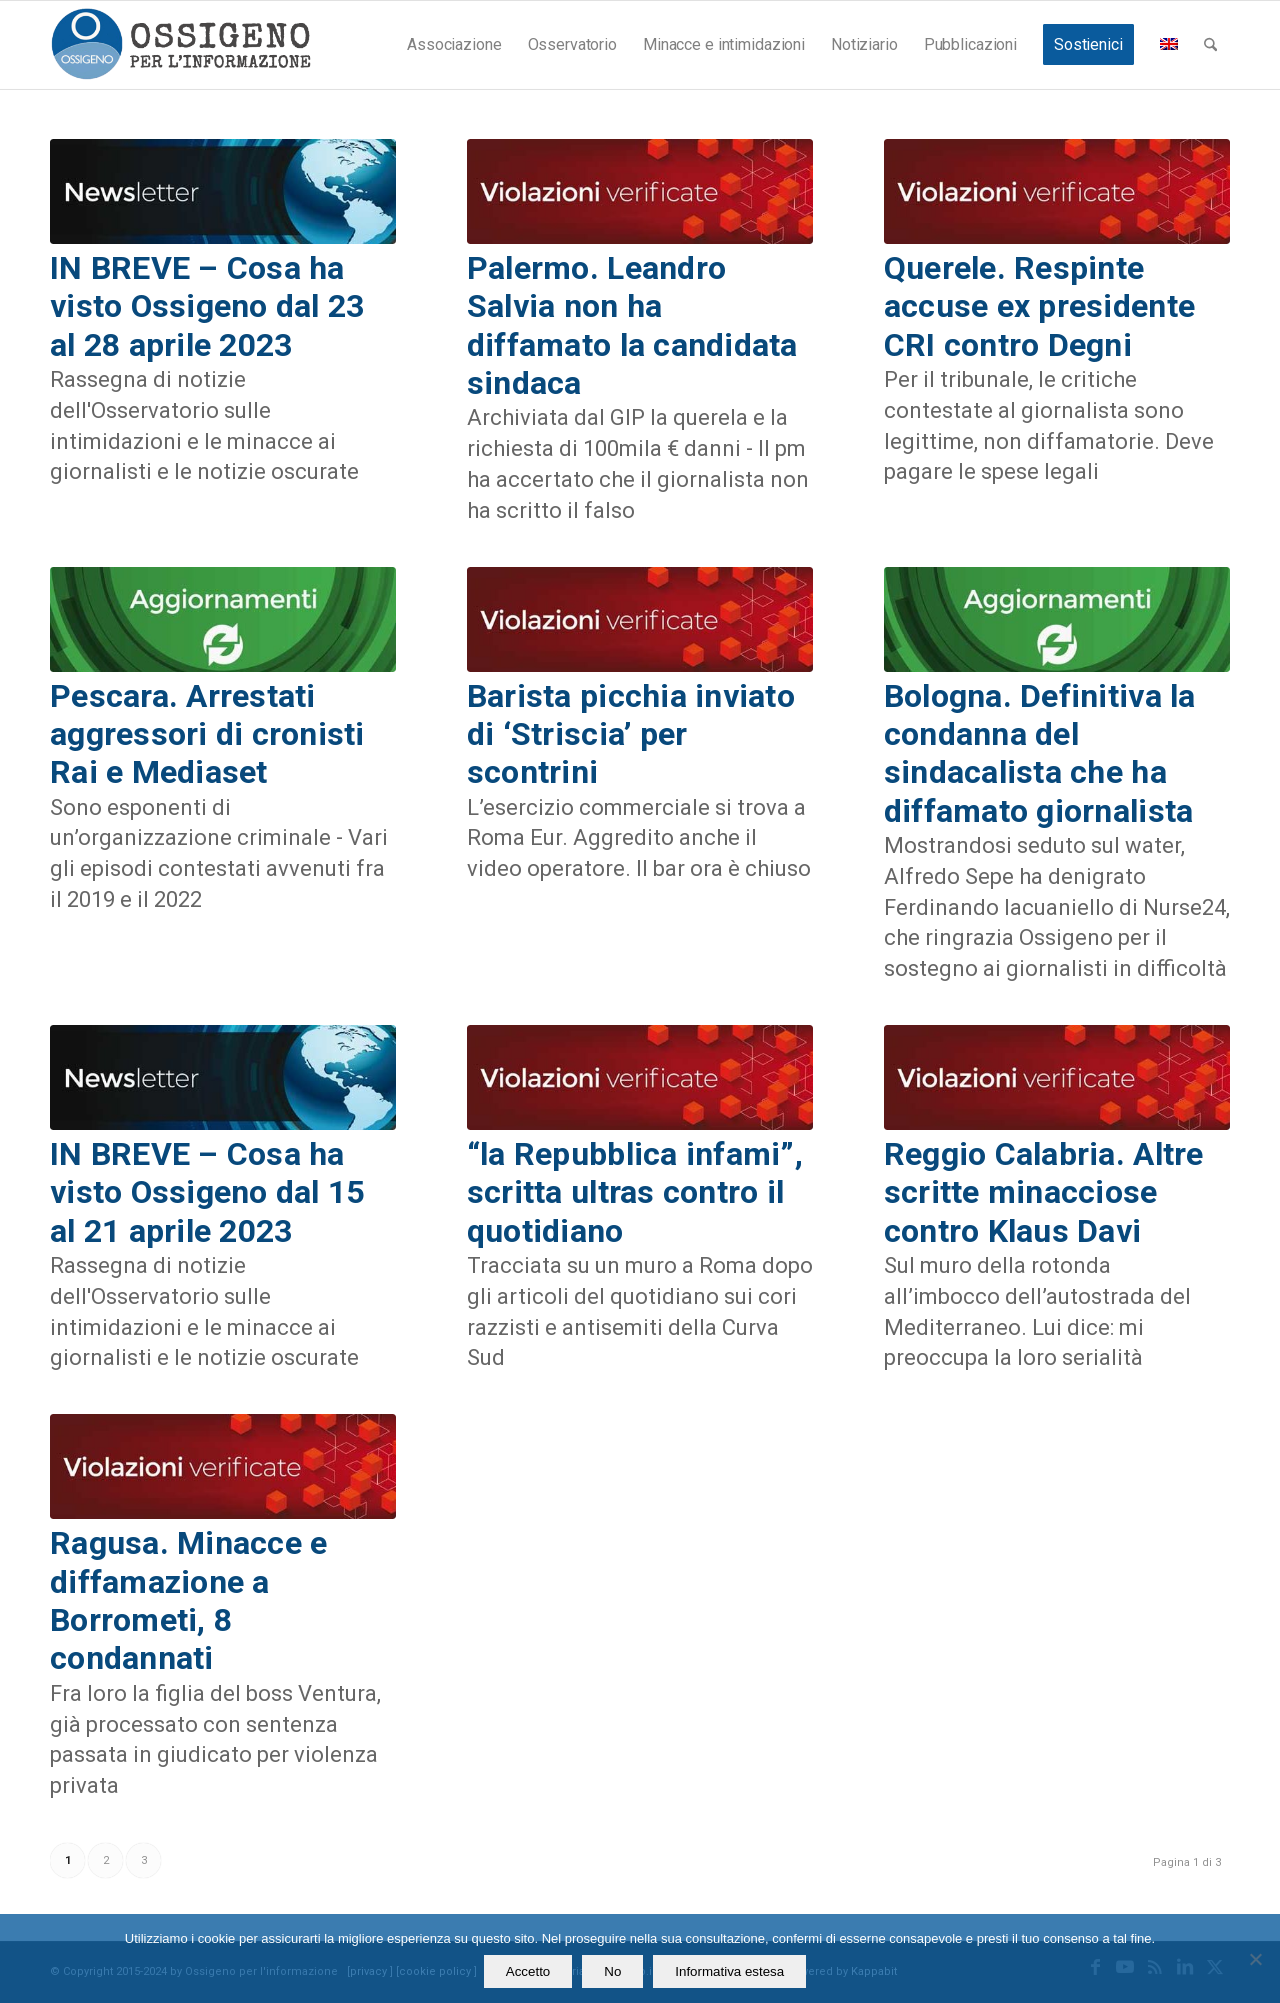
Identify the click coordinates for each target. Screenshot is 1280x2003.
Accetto (528, 1971)
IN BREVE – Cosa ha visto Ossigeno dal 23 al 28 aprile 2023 (207, 306)
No (612, 1971)
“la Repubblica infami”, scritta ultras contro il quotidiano (635, 1192)
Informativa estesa (729, 1971)
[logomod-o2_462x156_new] (180, 45)
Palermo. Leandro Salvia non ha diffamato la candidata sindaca (632, 325)
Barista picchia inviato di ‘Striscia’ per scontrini (631, 734)
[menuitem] (454, 45)
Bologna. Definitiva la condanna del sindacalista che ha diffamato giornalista (1040, 753)
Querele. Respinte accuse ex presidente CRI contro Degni (1039, 306)
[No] (1255, 1959)
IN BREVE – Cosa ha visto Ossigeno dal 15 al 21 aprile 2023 (207, 1192)
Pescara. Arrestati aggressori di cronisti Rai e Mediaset (207, 734)
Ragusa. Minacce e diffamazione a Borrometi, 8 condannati (188, 1600)
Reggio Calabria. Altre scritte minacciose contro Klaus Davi (1044, 1192)
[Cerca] (1210, 45)
